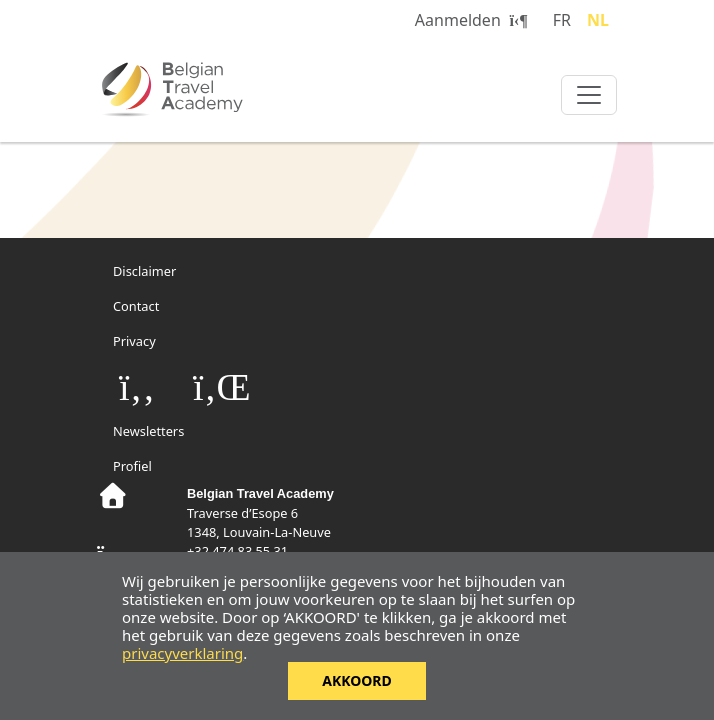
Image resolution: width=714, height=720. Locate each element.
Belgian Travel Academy (217, 88)
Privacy (134, 341)
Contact (136, 306)
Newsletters (148, 431)
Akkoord (357, 680)
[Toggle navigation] (589, 95)
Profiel (132, 466)
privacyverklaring (182, 653)
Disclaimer (144, 271)
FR (562, 20)
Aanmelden (472, 20)
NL (598, 20)
